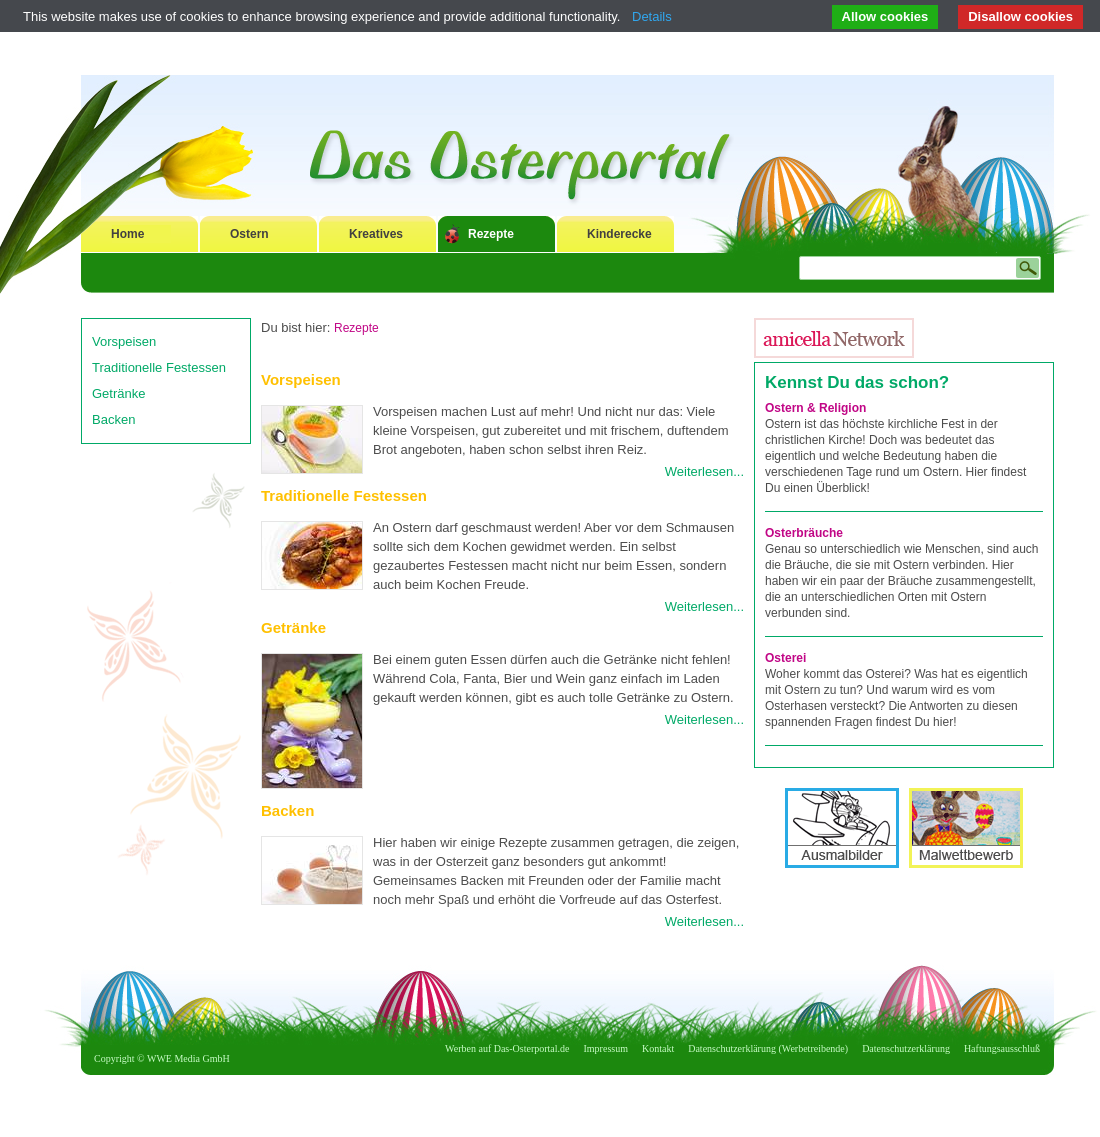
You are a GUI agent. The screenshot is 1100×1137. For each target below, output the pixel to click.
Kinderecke (619, 234)
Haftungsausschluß (1002, 1048)
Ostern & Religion (815, 408)
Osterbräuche (804, 533)
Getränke (118, 393)
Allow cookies (885, 16)
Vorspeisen (124, 341)
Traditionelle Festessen (159, 367)
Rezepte (491, 234)
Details (652, 16)
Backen (113, 419)
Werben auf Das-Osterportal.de (507, 1048)
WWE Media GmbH (188, 1058)
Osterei (785, 658)
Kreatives (376, 234)
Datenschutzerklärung (906, 1048)
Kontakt (658, 1048)
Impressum (606, 1048)
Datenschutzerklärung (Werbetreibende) (768, 1048)
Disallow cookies (1020, 16)
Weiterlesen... (704, 471)
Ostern (249, 234)
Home (127, 234)
